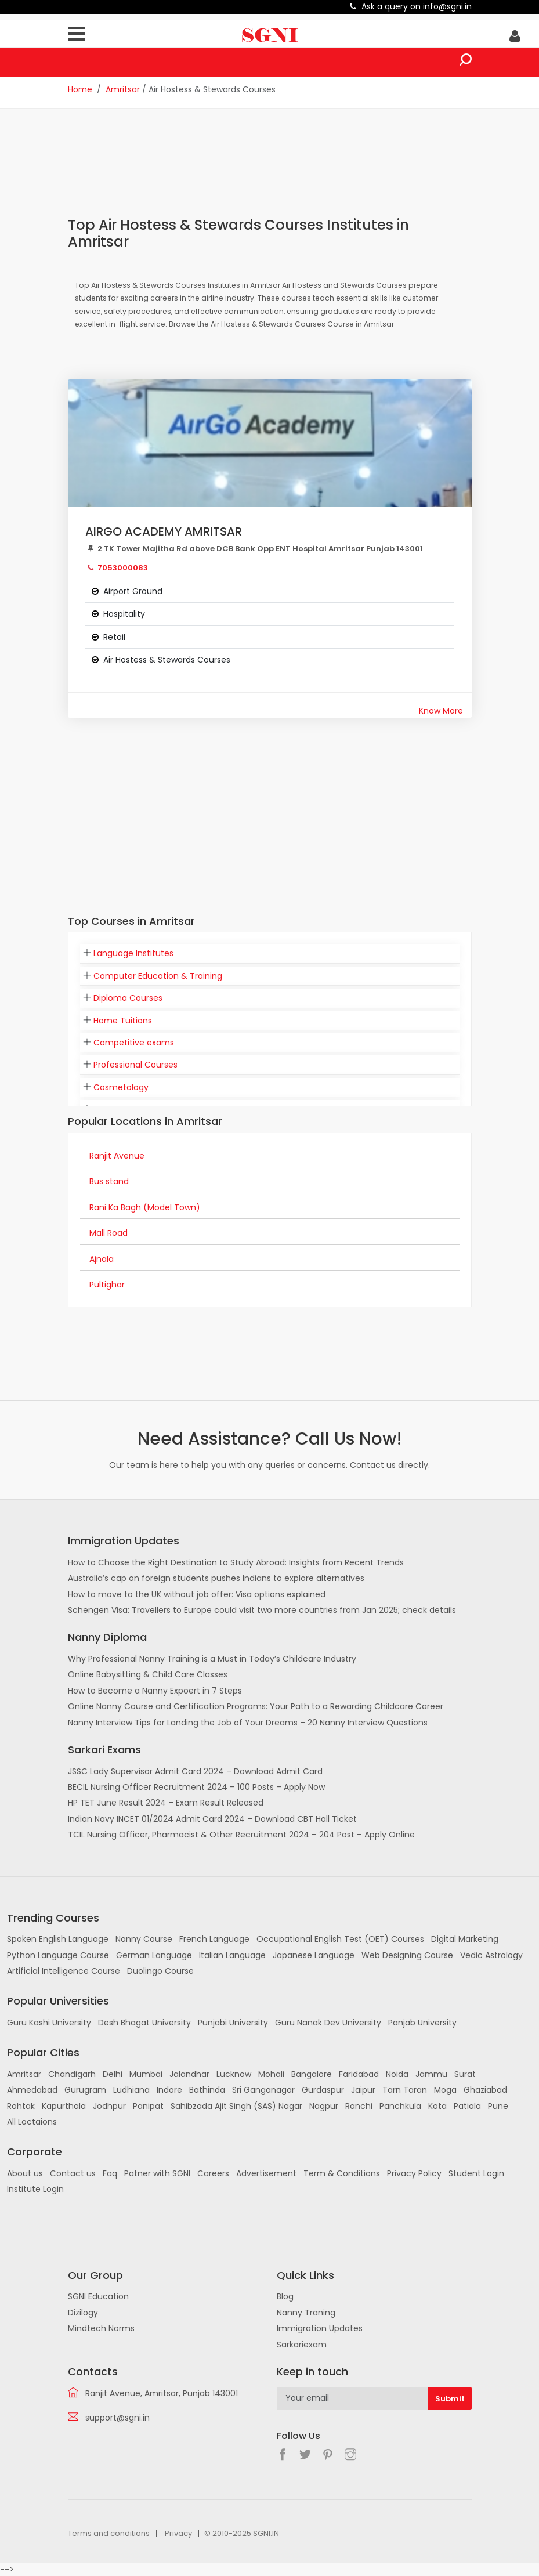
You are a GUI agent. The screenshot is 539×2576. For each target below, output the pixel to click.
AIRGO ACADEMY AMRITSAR (163, 531)
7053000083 (122, 567)
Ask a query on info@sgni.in (416, 6)
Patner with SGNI (157, 2173)
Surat (465, 2074)
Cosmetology (121, 1087)
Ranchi (358, 2106)
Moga (445, 2090)
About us (25, 2173)
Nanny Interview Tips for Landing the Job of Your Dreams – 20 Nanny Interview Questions (248, 1722)
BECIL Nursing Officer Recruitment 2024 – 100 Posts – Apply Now (196, 1787)
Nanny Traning (306, 2312)
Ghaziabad (485, 2090)
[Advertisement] (279, 170)
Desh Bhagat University (144, 2022)
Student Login (476, 2173)
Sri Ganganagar (263, 2090)
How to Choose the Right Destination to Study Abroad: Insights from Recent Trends (236, 1562)
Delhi (112, 2074)
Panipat (148, 2106)
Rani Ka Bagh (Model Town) (144, 1207)
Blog (285, 2296)
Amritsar (123, 89)
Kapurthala (64, 2106)
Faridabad (359, 2074)
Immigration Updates (320, 2328)
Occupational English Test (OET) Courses (340, 1939)
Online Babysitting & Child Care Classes (147, 1674)
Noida (397, 2074)
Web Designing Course (407, 1955)
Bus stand (109, 1181)
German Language (154, 1955)
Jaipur (363, 2090)
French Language (214, 1939)
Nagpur (323, 2106)
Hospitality (124, 614)
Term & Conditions (341, 2173)
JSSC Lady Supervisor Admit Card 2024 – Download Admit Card (195, 1771)
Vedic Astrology (491, 1955)
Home (80, 89)
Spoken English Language (57, 1939)
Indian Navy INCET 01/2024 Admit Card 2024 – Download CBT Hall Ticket (212, 1819)
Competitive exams (133, 1042)
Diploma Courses (127, 998)
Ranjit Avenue (116, 1156)
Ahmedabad (32, 2090)
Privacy (178, 2533)
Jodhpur (109, 2106)
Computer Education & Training (157, 976)
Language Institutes (133, 953)
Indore (169, 2090)
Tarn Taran (404, 2090)
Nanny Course (143, 1939)
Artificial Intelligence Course (63, 1971)
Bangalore (311, 2074)
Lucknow (233, 2074)
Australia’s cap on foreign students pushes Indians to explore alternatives (216, 1578)
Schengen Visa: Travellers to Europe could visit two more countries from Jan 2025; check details (262, 1610)
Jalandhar (189, 2074)
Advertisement (266, 2173)
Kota (437, 2106)
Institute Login (35, 2189)
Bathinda (207, 2090)
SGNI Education (98, 2296)
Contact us (73, 2173)
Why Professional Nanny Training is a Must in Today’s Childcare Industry (212, 1659)
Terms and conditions (109, 2533)
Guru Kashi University (49, 2022)
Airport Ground (132, 591)
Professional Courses (135, 1064)
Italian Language (232, 1955)
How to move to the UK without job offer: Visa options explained (196, 1594)
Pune (498, 2106)
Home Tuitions (122, 1020)
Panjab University (422, 2022)
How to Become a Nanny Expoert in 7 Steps (155, 1690)
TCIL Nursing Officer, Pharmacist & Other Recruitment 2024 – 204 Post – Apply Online (241, 1834)
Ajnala (101, 1259)
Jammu (431, 2074)
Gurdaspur (323, 2090)
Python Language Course (58, 1955)
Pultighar (107, 1284)
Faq (110, 2173)
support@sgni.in (117, 2417)
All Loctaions (32, 2122)
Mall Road (108, 1233)
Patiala (467, 2106)
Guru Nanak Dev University (328, 2022)
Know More (441, 711)
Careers (213, 2173)
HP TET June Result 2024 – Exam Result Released (165, 1802)
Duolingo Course (160, 1971)
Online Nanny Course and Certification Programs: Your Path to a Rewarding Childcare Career (255, 1706)
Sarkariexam (302, 2344)
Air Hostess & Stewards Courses (166, 659)
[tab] (270, 953)
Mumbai (145, 2074)
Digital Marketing (464, 1939)
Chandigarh (72, 2074)
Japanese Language (313, 1955)
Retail (114, 637)
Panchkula (400, 2106)
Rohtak (21, 2106)
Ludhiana (131, 2090)
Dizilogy (83, 2312)
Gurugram (85, 2090)
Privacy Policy (414, 2173)
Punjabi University (233, 2022)
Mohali (271, 2074)
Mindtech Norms (101, 2328)
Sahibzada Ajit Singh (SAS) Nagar (236, 2106)
